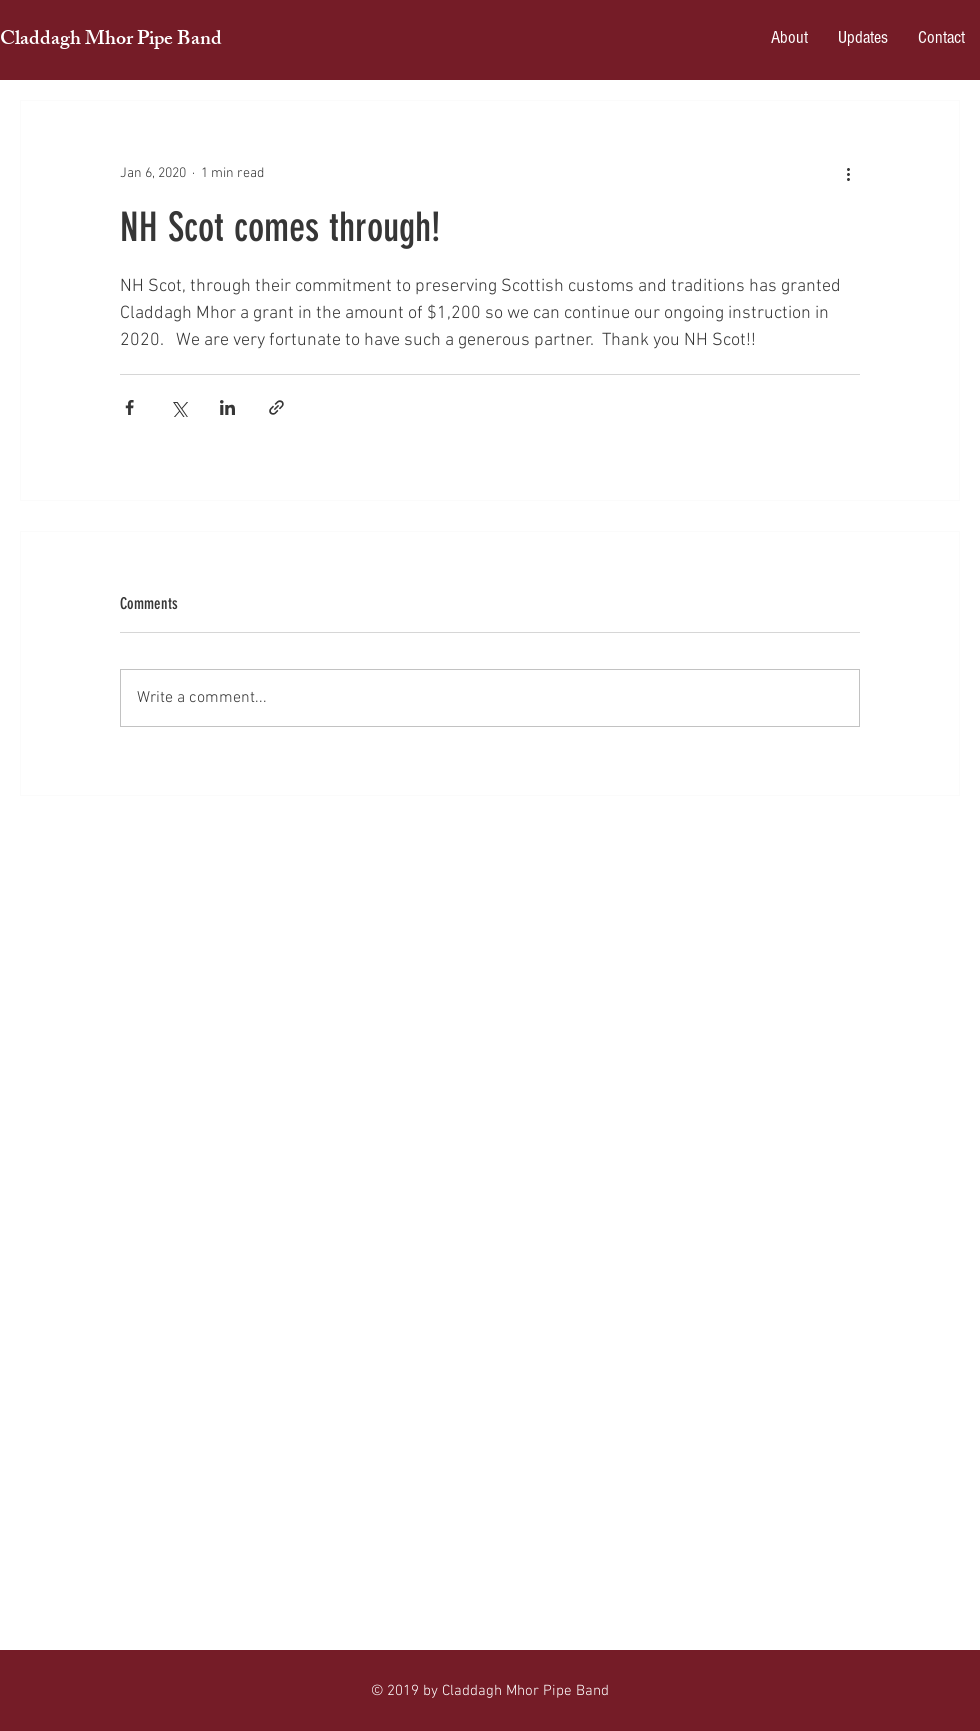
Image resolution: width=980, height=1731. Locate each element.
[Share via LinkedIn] (227, 407)
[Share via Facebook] (129, 407)
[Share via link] (276, 407)
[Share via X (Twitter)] (178, 407)
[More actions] (848, 173)
